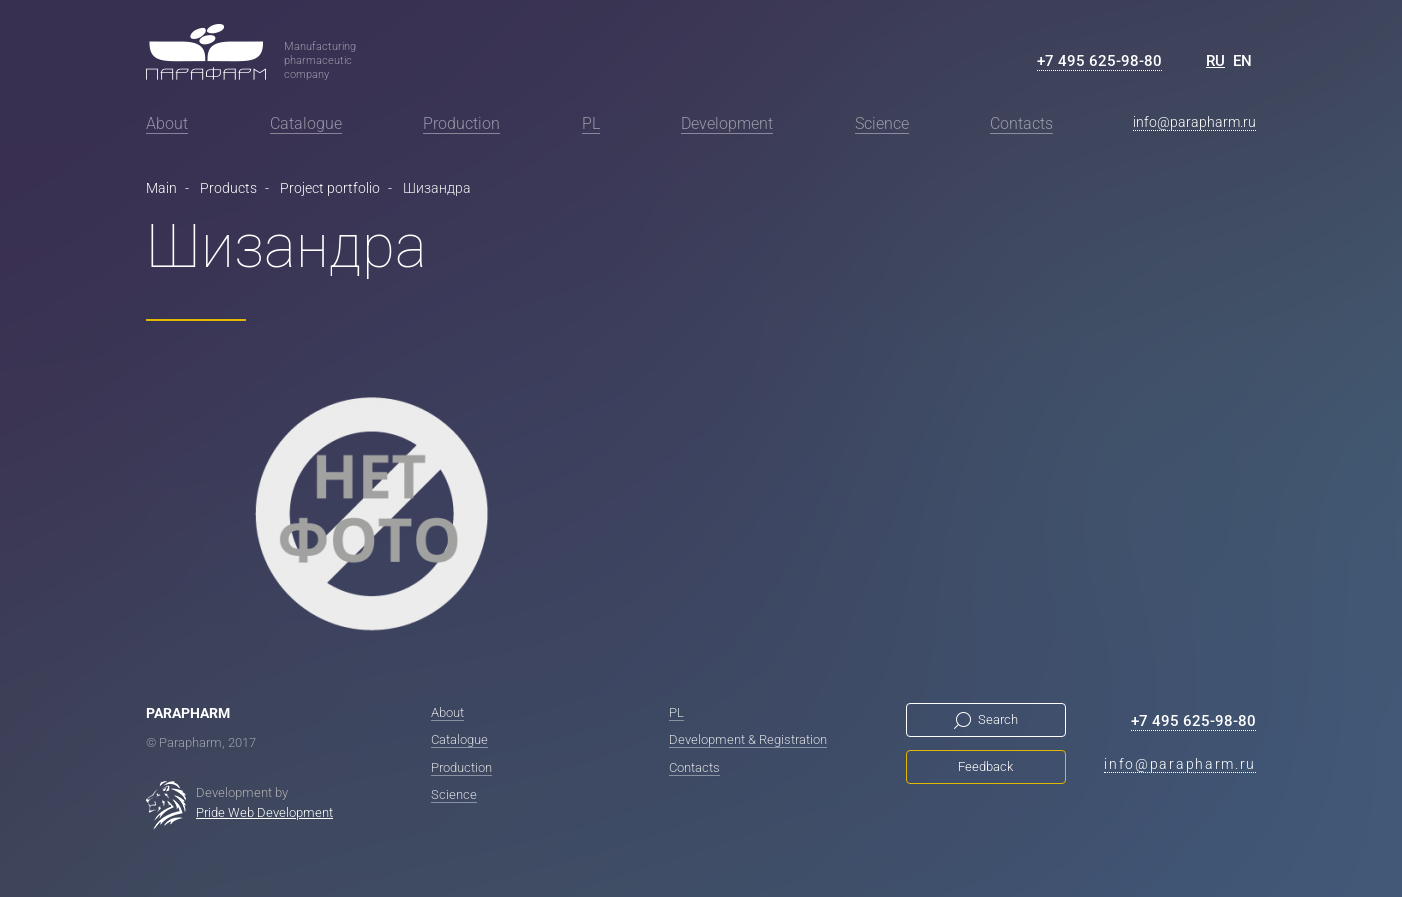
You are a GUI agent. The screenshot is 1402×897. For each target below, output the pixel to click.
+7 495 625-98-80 (1099, 61)
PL (591, 123)
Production (461, 123)
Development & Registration (748, 739)
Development (727, 123)
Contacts (1021, 123)
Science (882, 123)
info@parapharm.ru (1194, 122)
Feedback (985, 766)
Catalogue (306, 123)
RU (1215, 61)
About (167, 123)
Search (998, 719)
